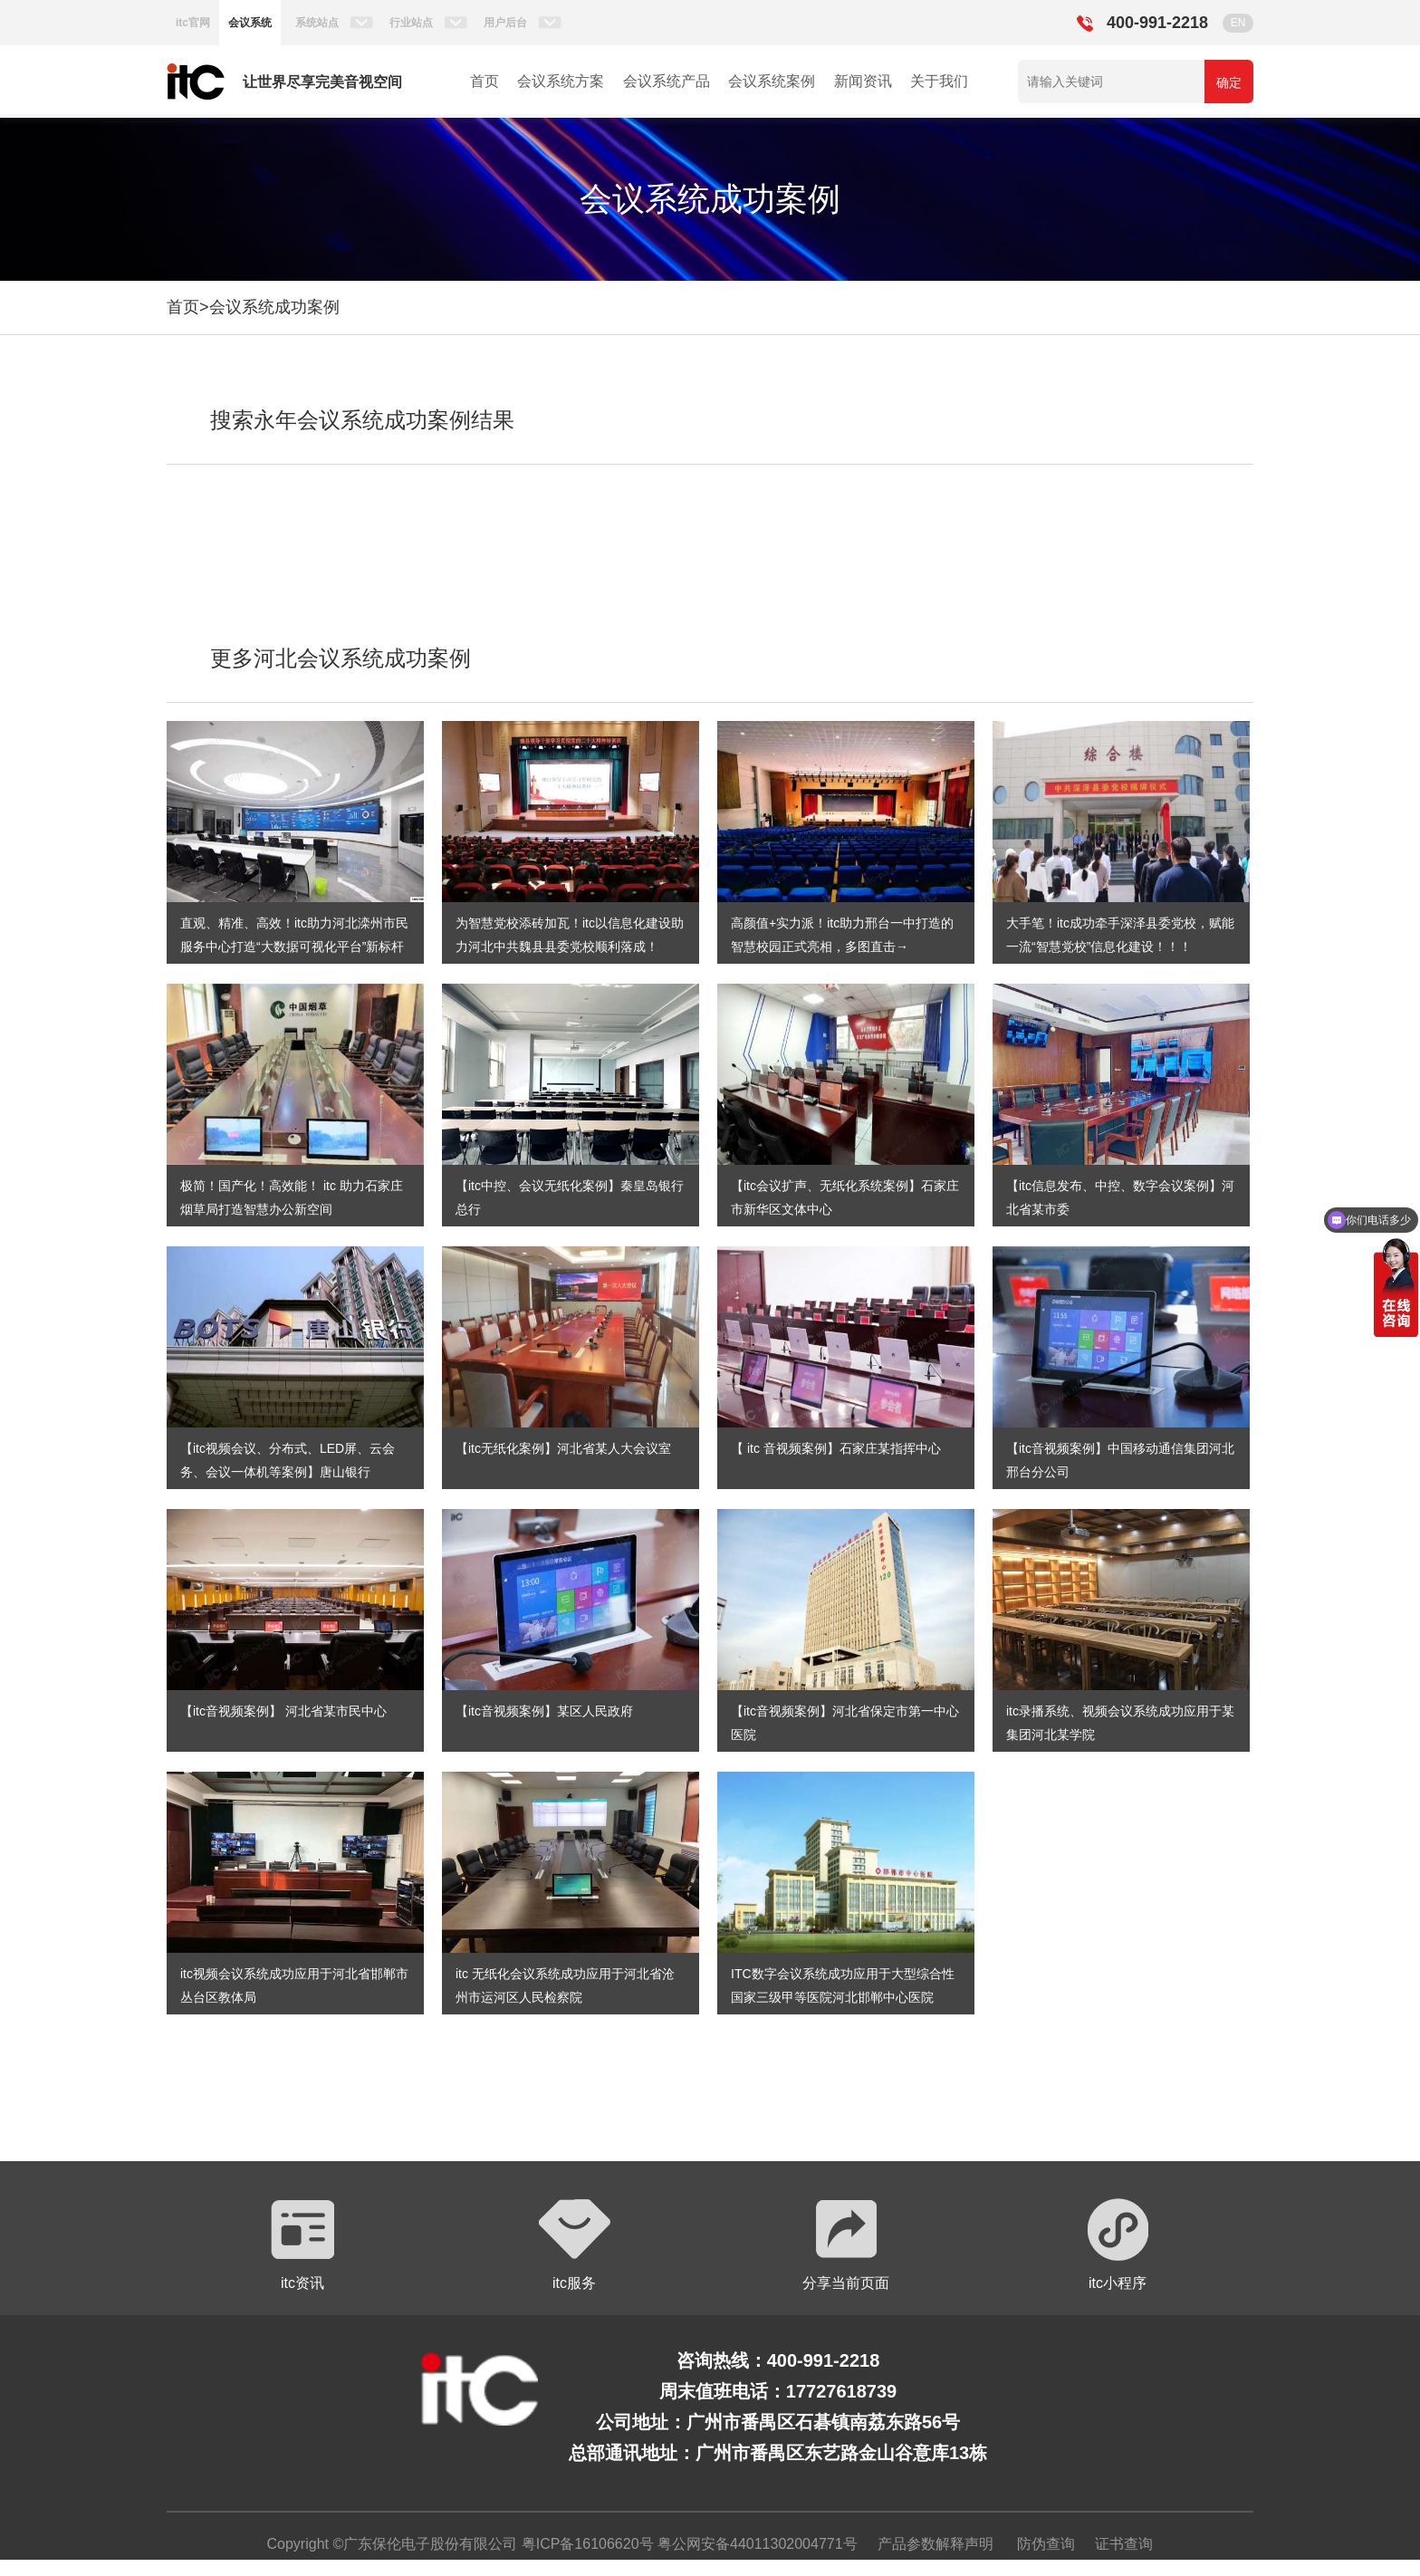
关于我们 (939, 81)
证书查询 (1124, 2544)
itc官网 (193, 22)
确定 (1229, 82)
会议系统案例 (771, 81)
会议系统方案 (560, 81)
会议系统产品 (666, 81)
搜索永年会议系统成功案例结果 (362, 420)
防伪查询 (1046, 2544)
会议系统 (250, 22)
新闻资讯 (863, 81)
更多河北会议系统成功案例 (340, 658)
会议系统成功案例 (274, 307)
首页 (484, 81)
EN (1238, 22)
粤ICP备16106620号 (585, 2544)
